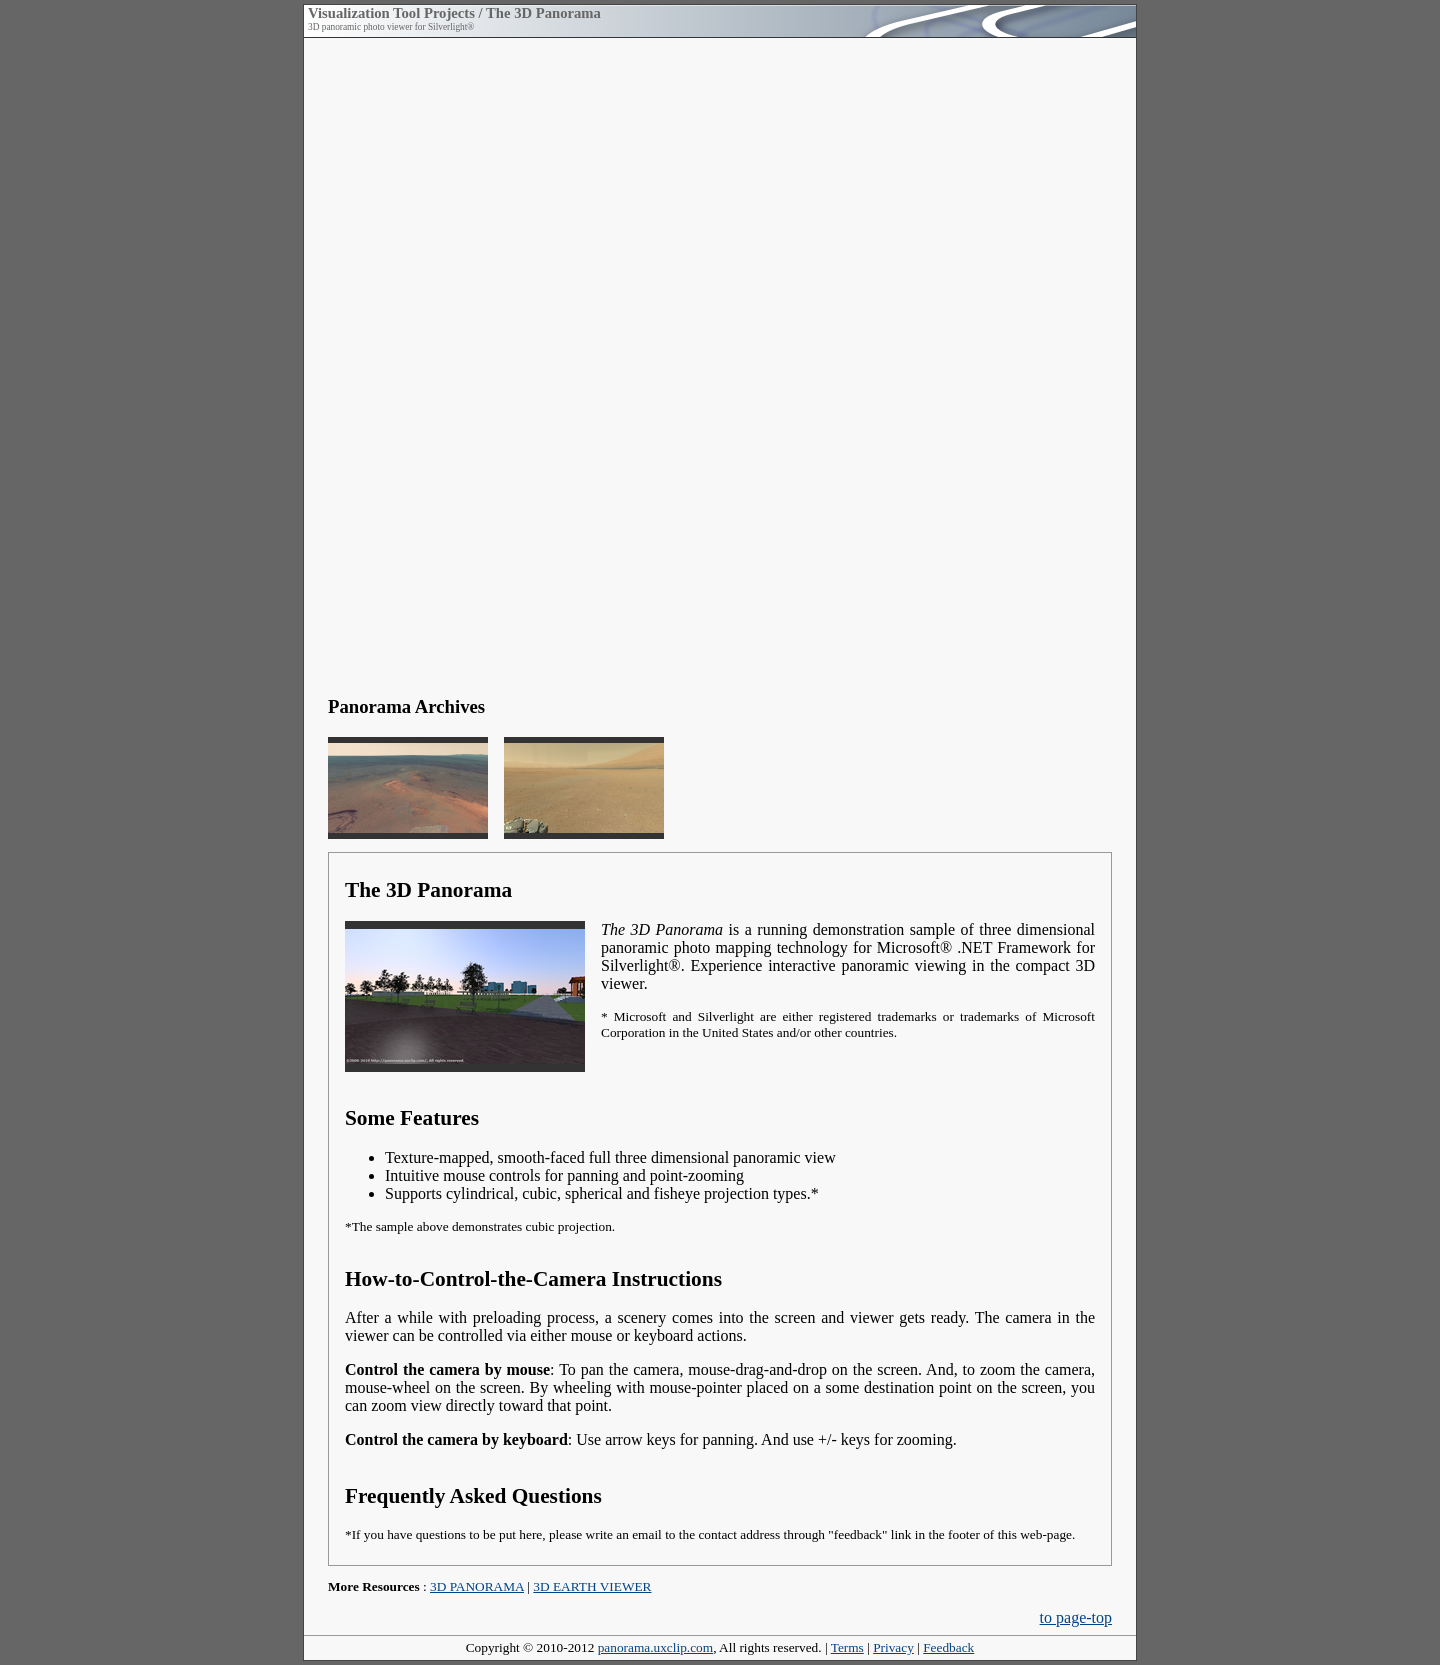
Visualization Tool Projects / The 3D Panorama (454, 13)
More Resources (374, 1586)
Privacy (893, 1647)
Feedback (948, 1647)
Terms (847, 1647)
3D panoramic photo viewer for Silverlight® (391, 27)
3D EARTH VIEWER (592, 1586)
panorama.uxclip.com (655, 1647)
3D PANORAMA (477, 1586)
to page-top (1076, 1617)
